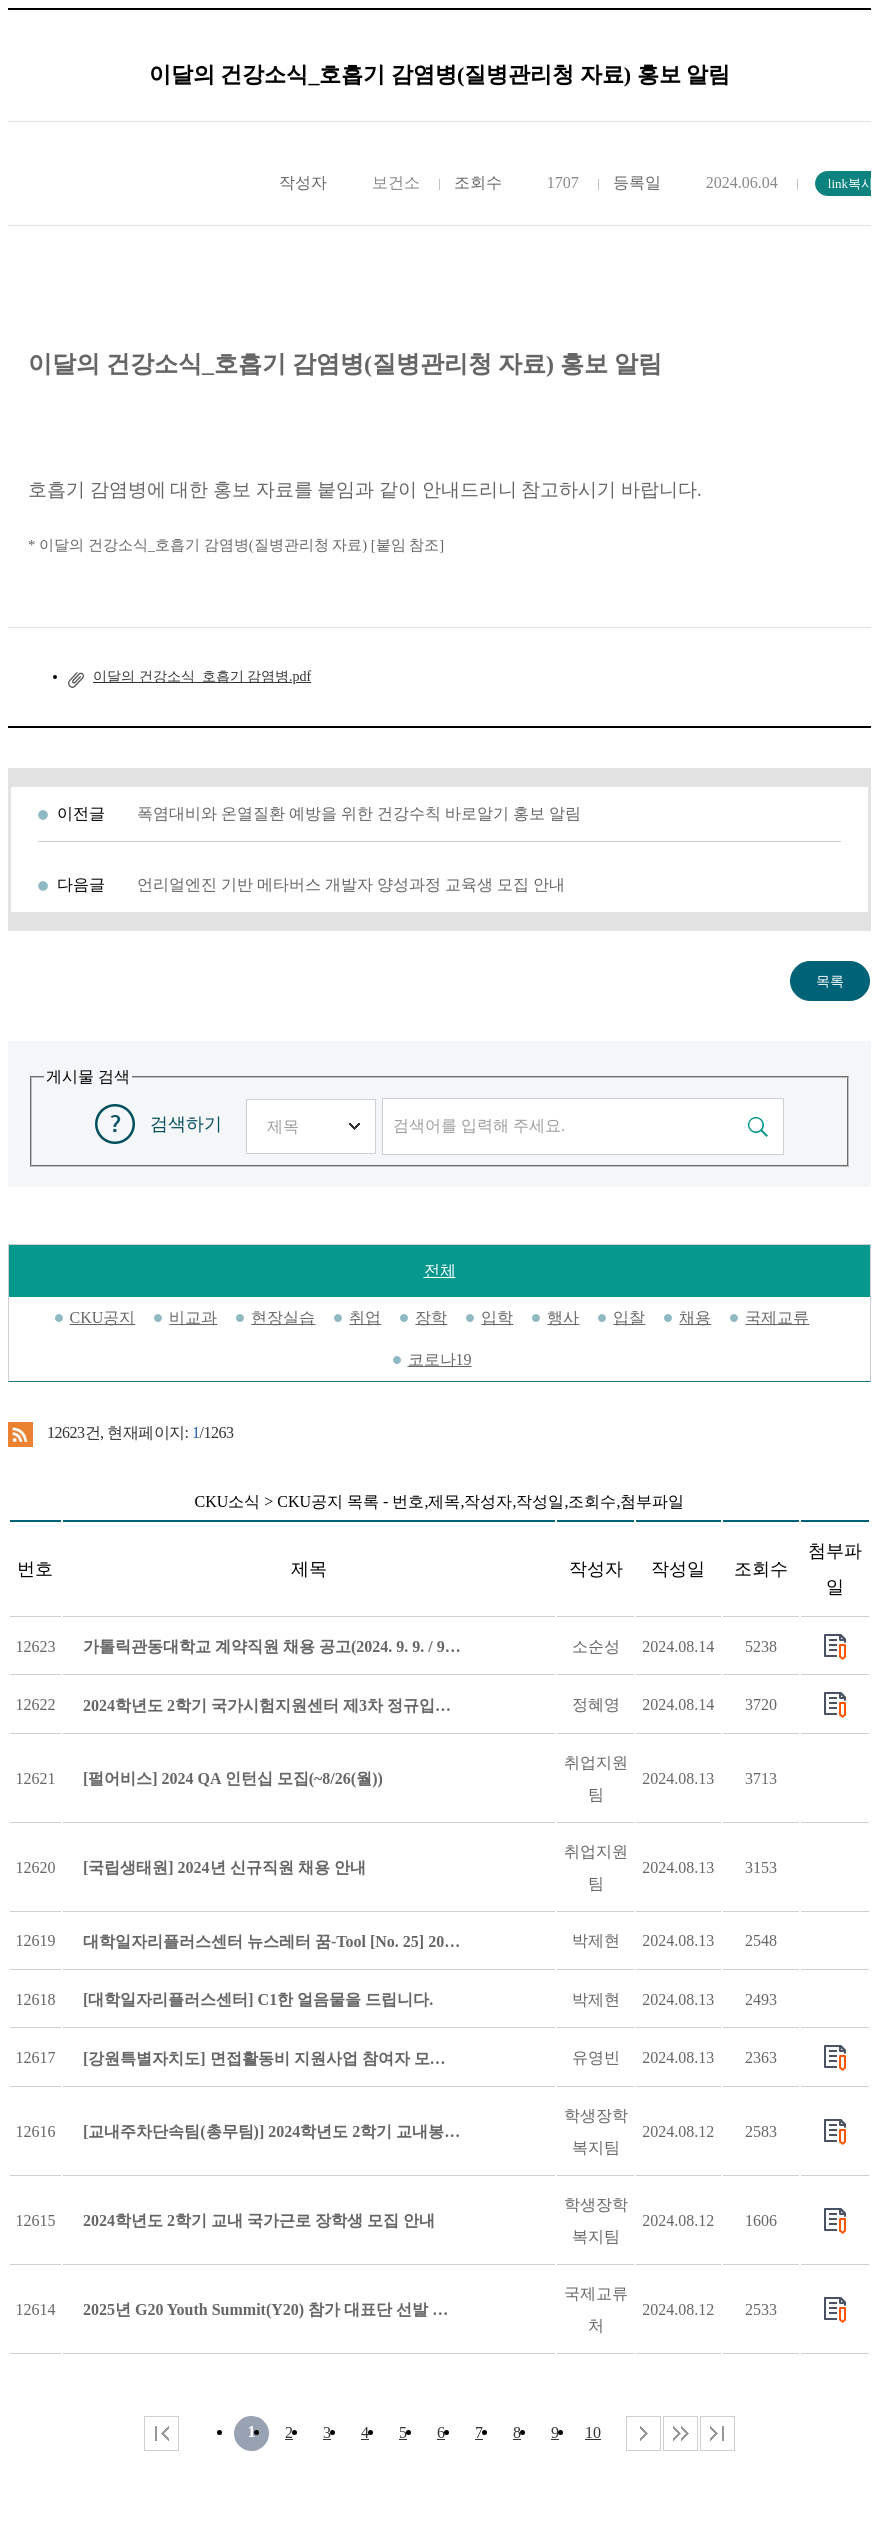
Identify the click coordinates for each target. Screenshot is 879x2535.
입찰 (629, 1317)
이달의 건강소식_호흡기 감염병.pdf (202, 676)
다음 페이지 (643, 2433)
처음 (161, 2433)
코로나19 (440, 1359)
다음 (680, 2433)
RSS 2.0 (20, 1434)
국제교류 (777, 1317)
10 (593, 2432)
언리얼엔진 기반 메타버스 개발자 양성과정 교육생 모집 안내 (351, 884)
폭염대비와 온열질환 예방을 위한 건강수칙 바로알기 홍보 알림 (359, 813)
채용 (695, 1317)
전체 (440, 1270)
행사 (563, 1317)
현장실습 (283, 1317)
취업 (365, 1317)
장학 (431, 1317)
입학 (497, 1317)
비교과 (193, 1317)
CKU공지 (103, 1317)
